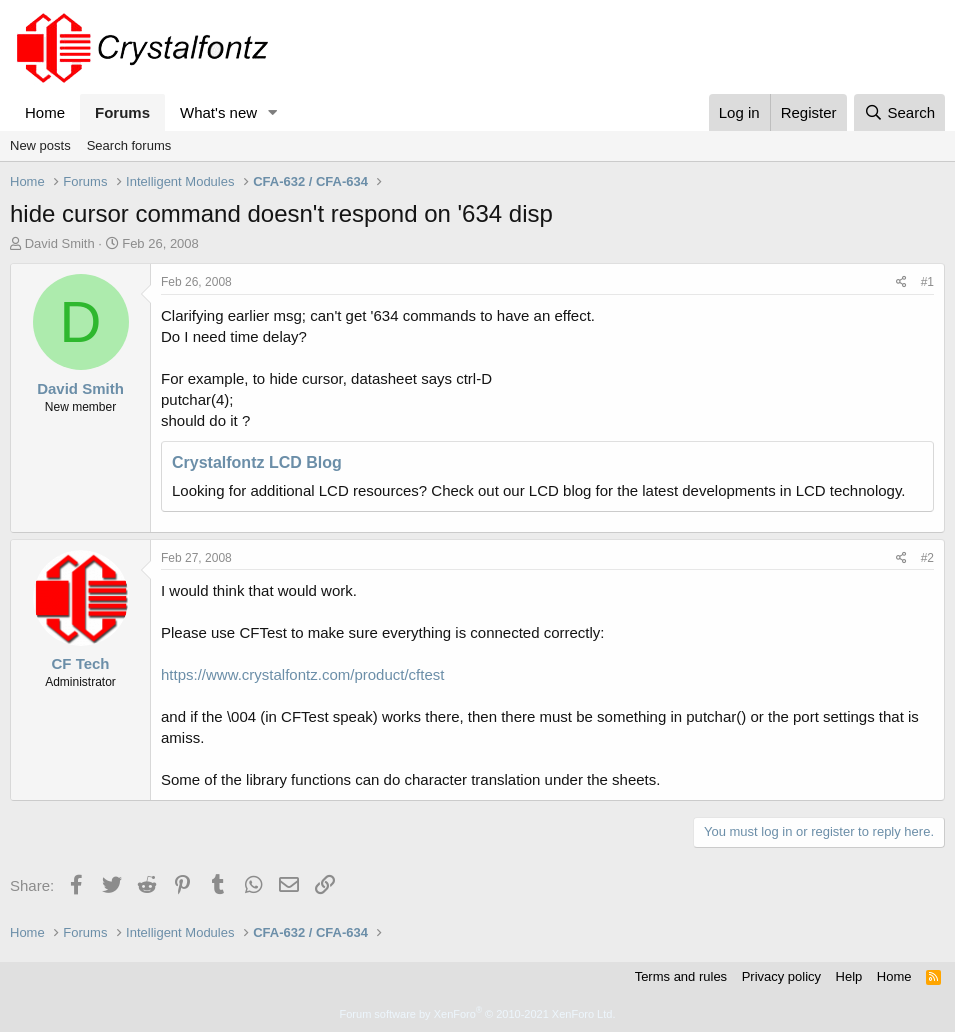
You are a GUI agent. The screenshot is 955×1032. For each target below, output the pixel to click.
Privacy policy (781, 976)
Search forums (129, 145)
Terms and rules (681, 976)
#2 (927, 558)
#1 (927, 282)
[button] (273, 112)
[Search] (899, 112)
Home (45, 112)
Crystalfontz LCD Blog (257, 462)
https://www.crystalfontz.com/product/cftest (302, 674)
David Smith (60, 243)
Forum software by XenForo (478, 1014)
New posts (40, 145)
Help (849, 976)
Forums (122, 112)
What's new (218, 112)
